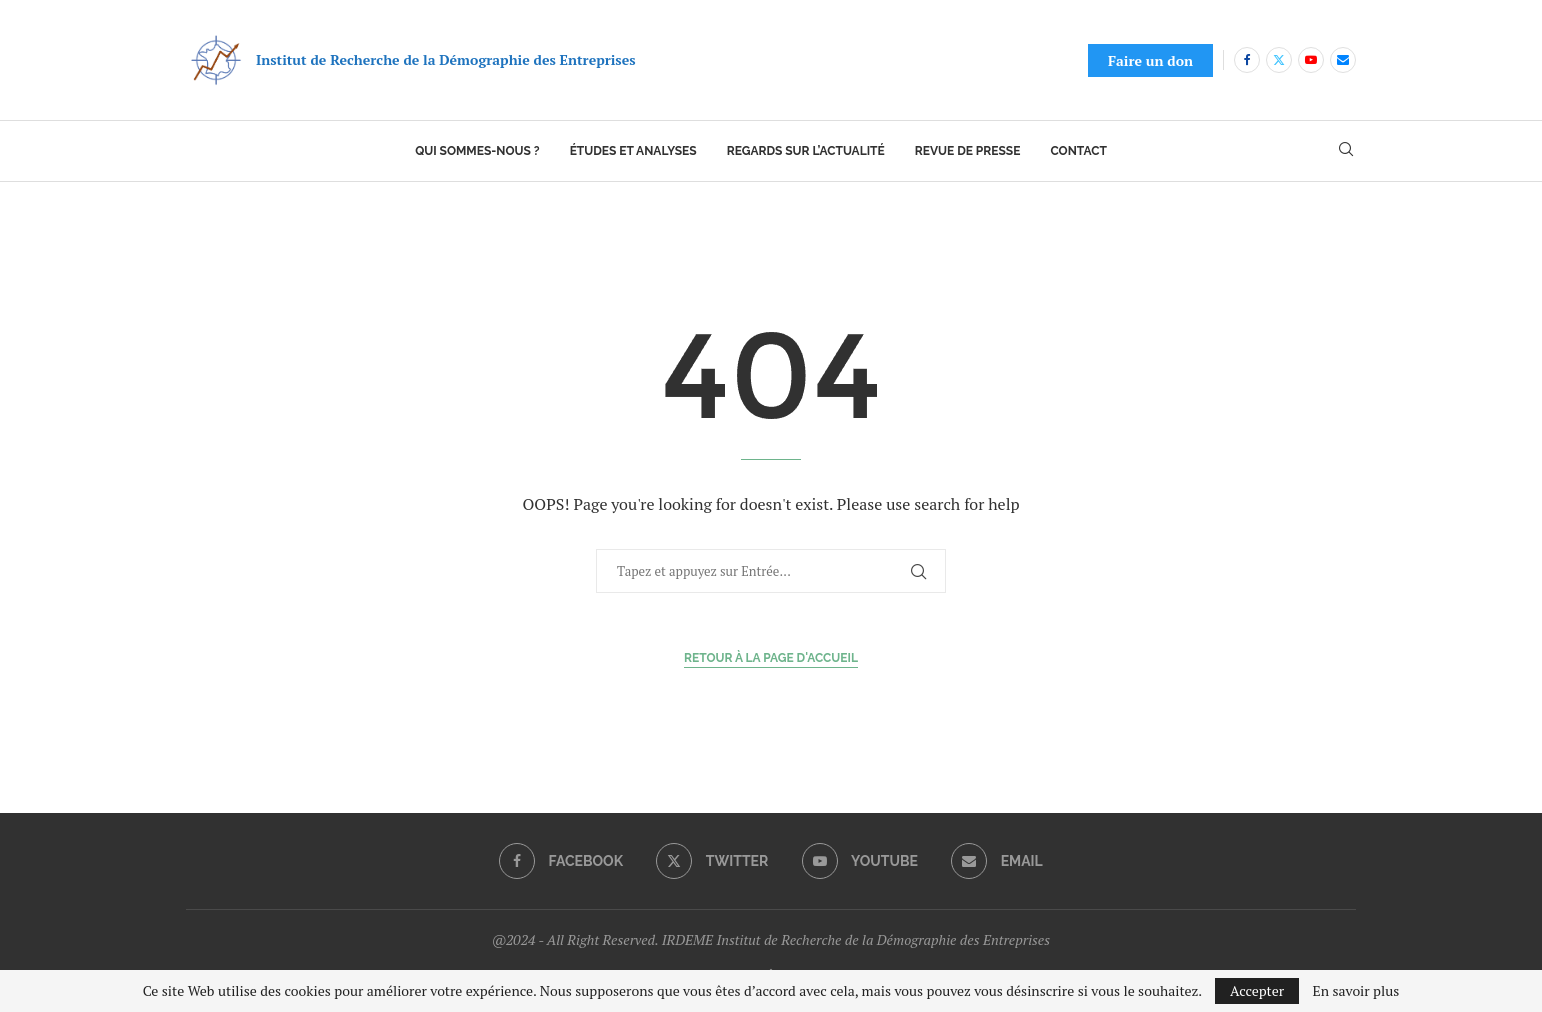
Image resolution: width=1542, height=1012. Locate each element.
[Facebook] (1247, 60)
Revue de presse (968, 151)
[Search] (1346, 151)
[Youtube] (1311, 60)
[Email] (1343, 60)
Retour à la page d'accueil (771, 658)
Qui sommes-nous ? (477, 151)
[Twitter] (1279, 60)
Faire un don (1150, 60)
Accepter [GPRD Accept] (1257, 990)
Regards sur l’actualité (806, 151)
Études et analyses (633, 151)
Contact (1078, 151)
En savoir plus (1356, 991)
